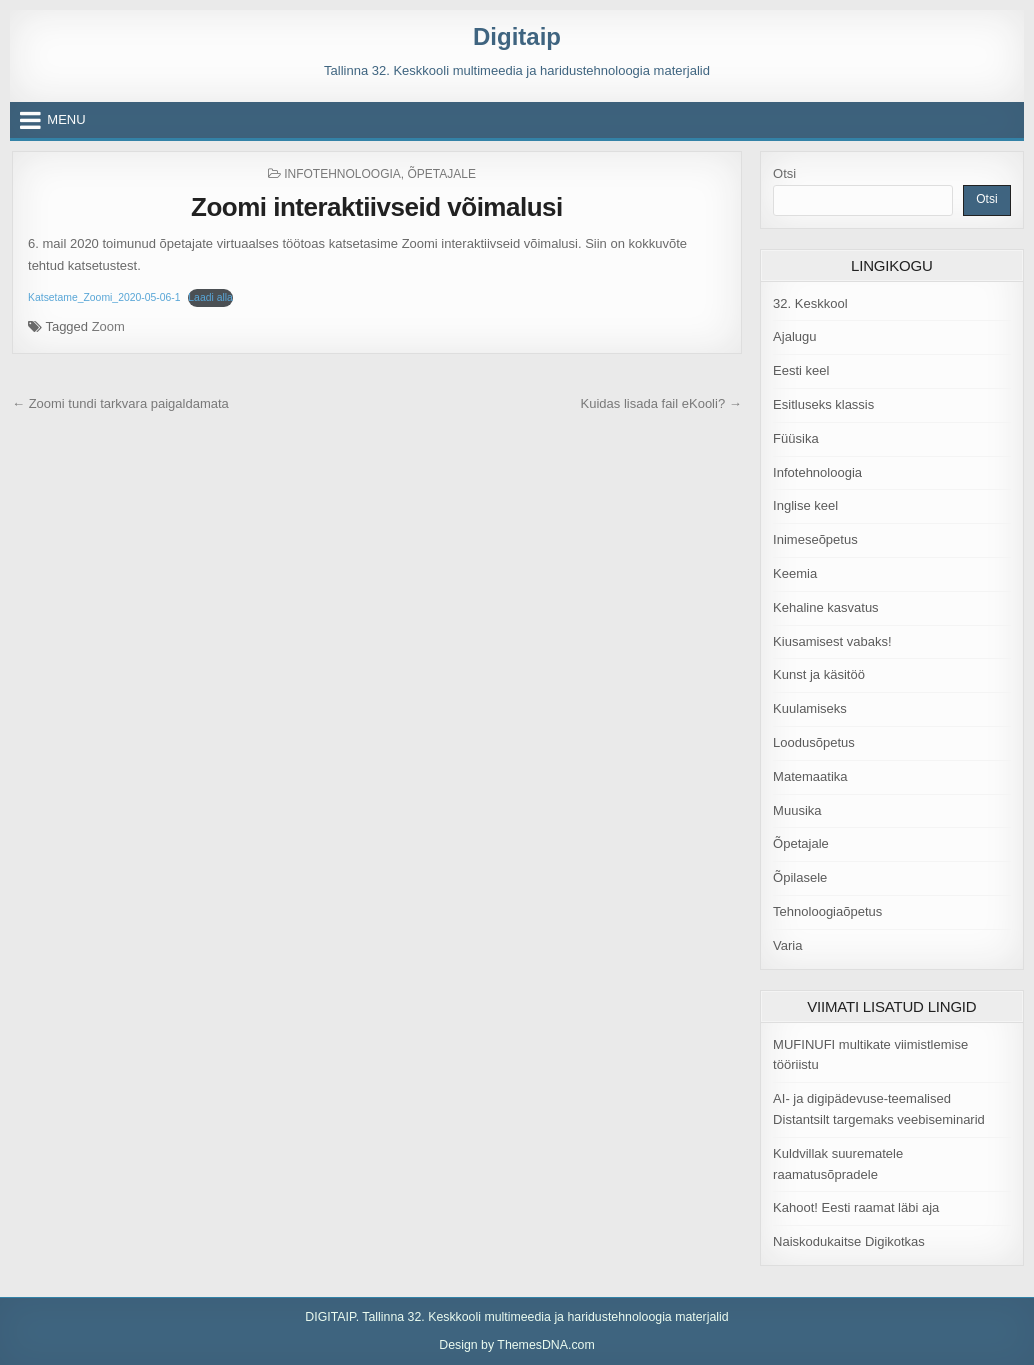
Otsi (784, 173)
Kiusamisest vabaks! (832, 641)
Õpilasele (800, 877)
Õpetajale (442, 174)
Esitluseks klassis (823, 404)
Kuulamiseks (810, 708)
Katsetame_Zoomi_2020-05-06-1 (104, 297)
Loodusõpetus (814, 742)
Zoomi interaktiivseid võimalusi (377, 207)
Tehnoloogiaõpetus (827, 911)
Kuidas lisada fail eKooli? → (661, 403)
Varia (787, 945)
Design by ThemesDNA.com (517, 1345)
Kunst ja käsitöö (819, 674)
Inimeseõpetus (815, 539)
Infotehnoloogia (342, 174)
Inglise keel (805, 505)
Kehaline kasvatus (826, 607)
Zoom (108, 326)
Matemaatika (810, 776)
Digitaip (517, 36)
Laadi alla (210, 297)
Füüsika (796, 438)
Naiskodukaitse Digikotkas (849, 1241)
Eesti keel (801, 370)
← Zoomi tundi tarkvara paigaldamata (120, 403)
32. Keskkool (810, 303)
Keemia (795, 573)
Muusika (797, 810)
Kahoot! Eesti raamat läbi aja (856, 1207)
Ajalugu (794, 336)
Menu (66, 119)
